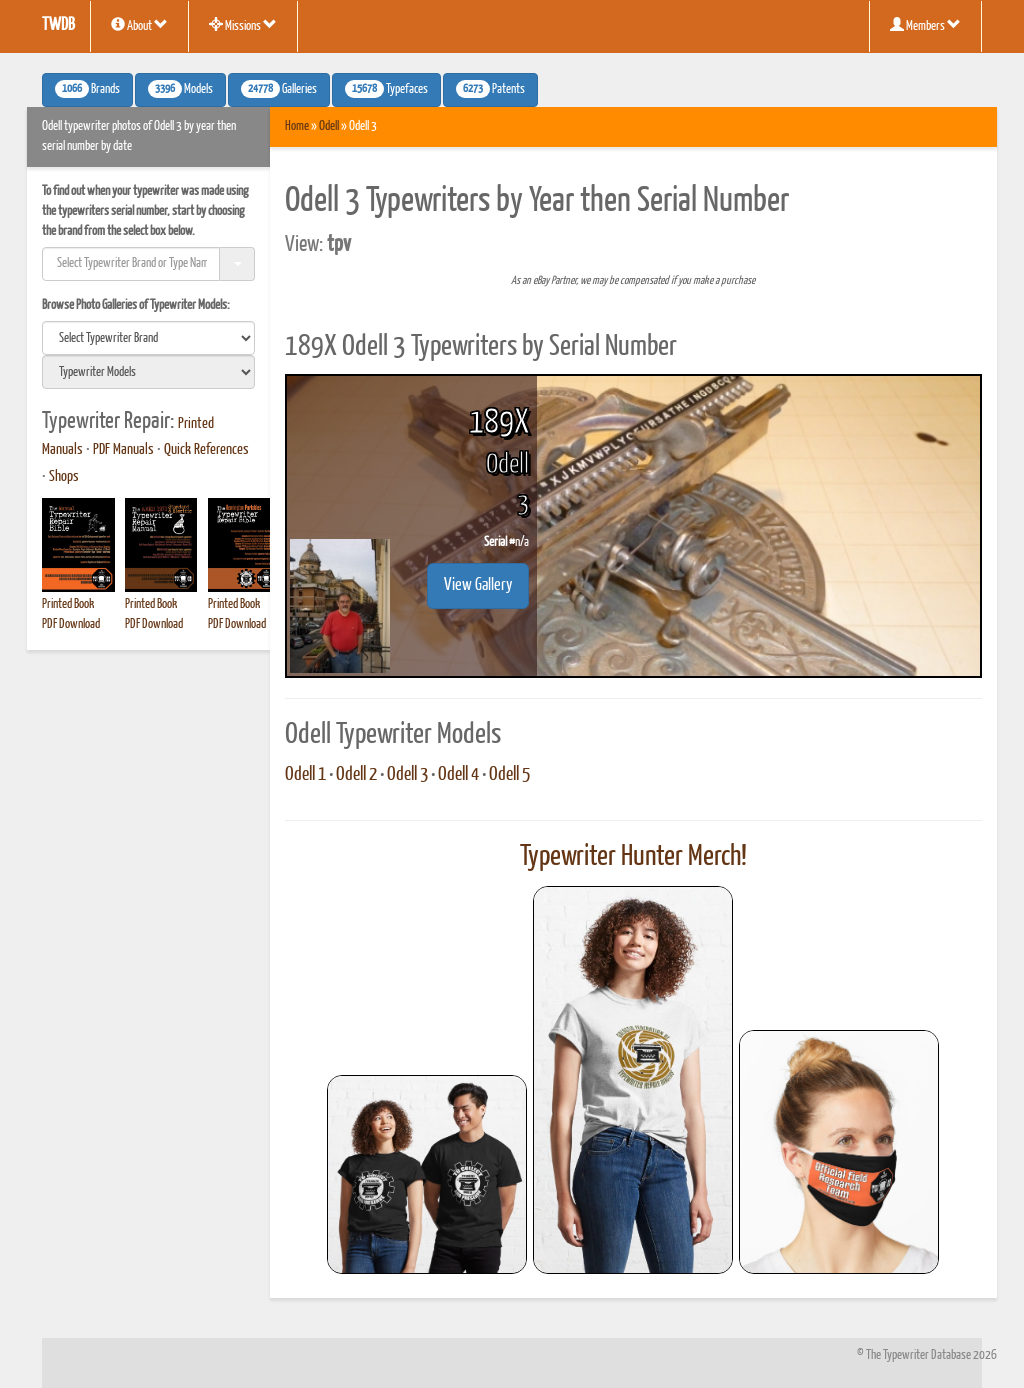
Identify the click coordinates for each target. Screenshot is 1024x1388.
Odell (329, 126)
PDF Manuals (123, 450)
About (139, 25)
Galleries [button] (279, 89)
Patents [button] (490, 89)
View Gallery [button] (478, 585)
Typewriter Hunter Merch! (633, 857)
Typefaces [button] (386, 89)
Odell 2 (356, 775)
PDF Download (71, 624)
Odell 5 (509, 775)
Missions (243, 25)
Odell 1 (305, 775)
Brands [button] (87, 89)
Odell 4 (458, 775)
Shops (64, 477)
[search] (148, 338)
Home (297, 126)
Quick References (206, 450)
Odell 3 (407, 775)
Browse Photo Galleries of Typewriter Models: (136, 305)
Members (925, 25)
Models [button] (180, 89)
